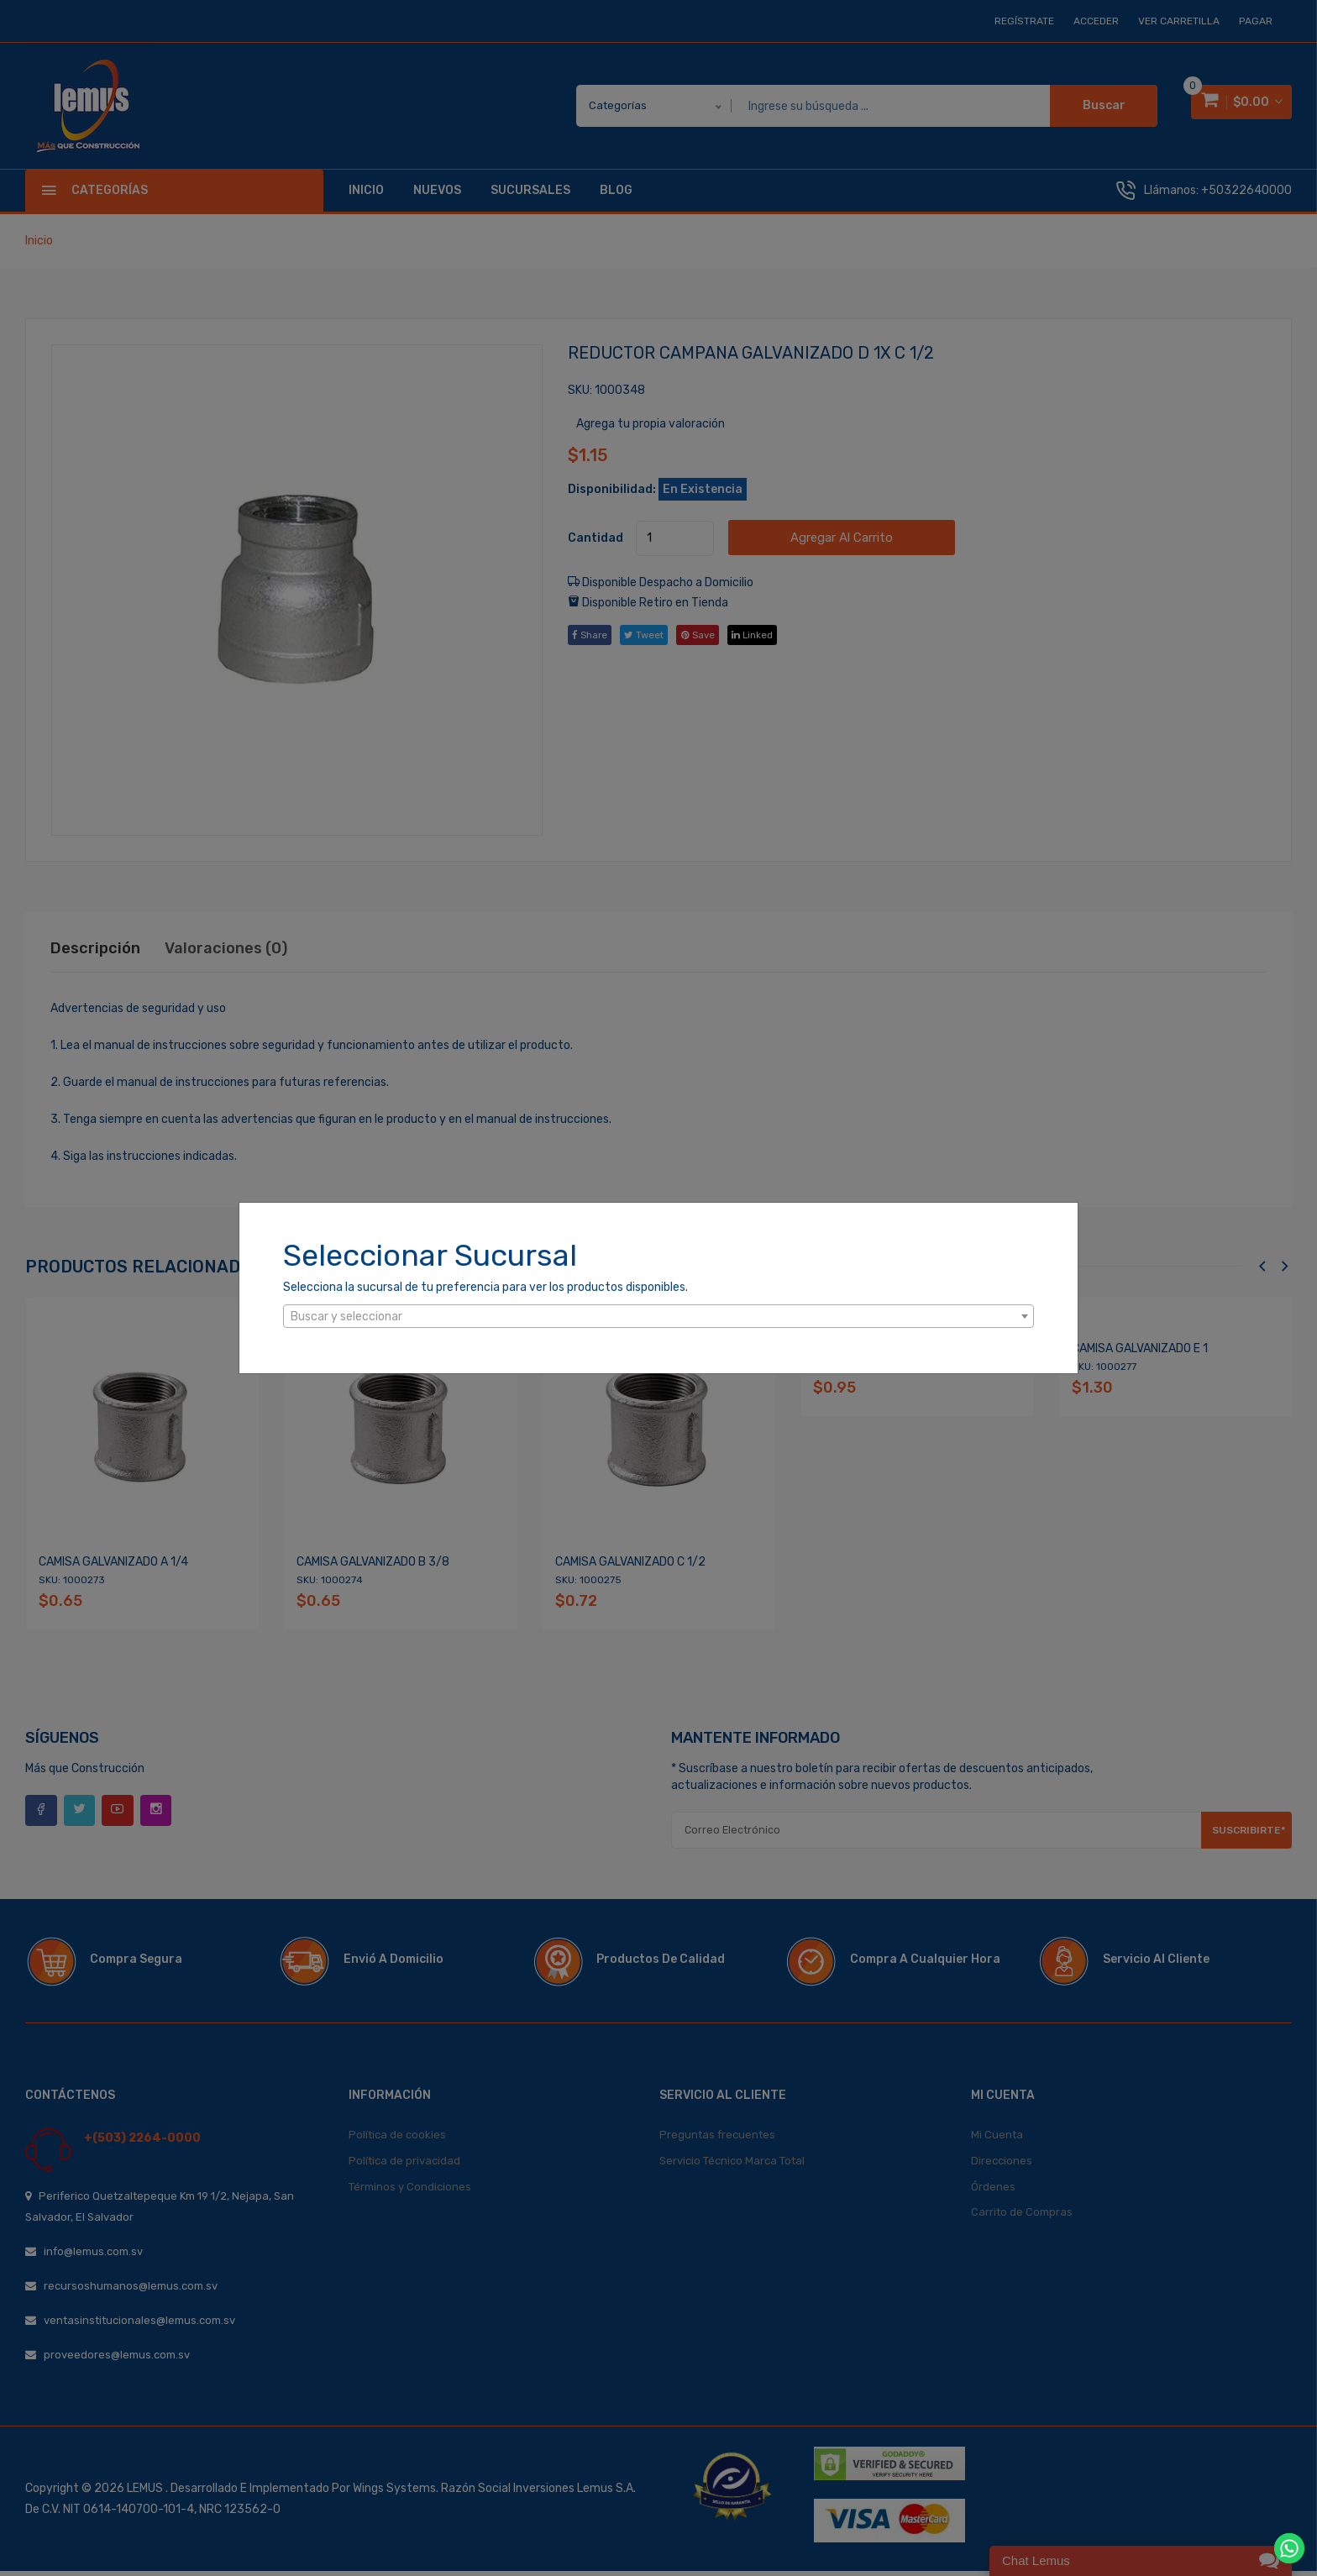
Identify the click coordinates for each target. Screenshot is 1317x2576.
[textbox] (658, 1317)
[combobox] (658, 1316)
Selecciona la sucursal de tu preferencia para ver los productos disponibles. (485, 1287)
